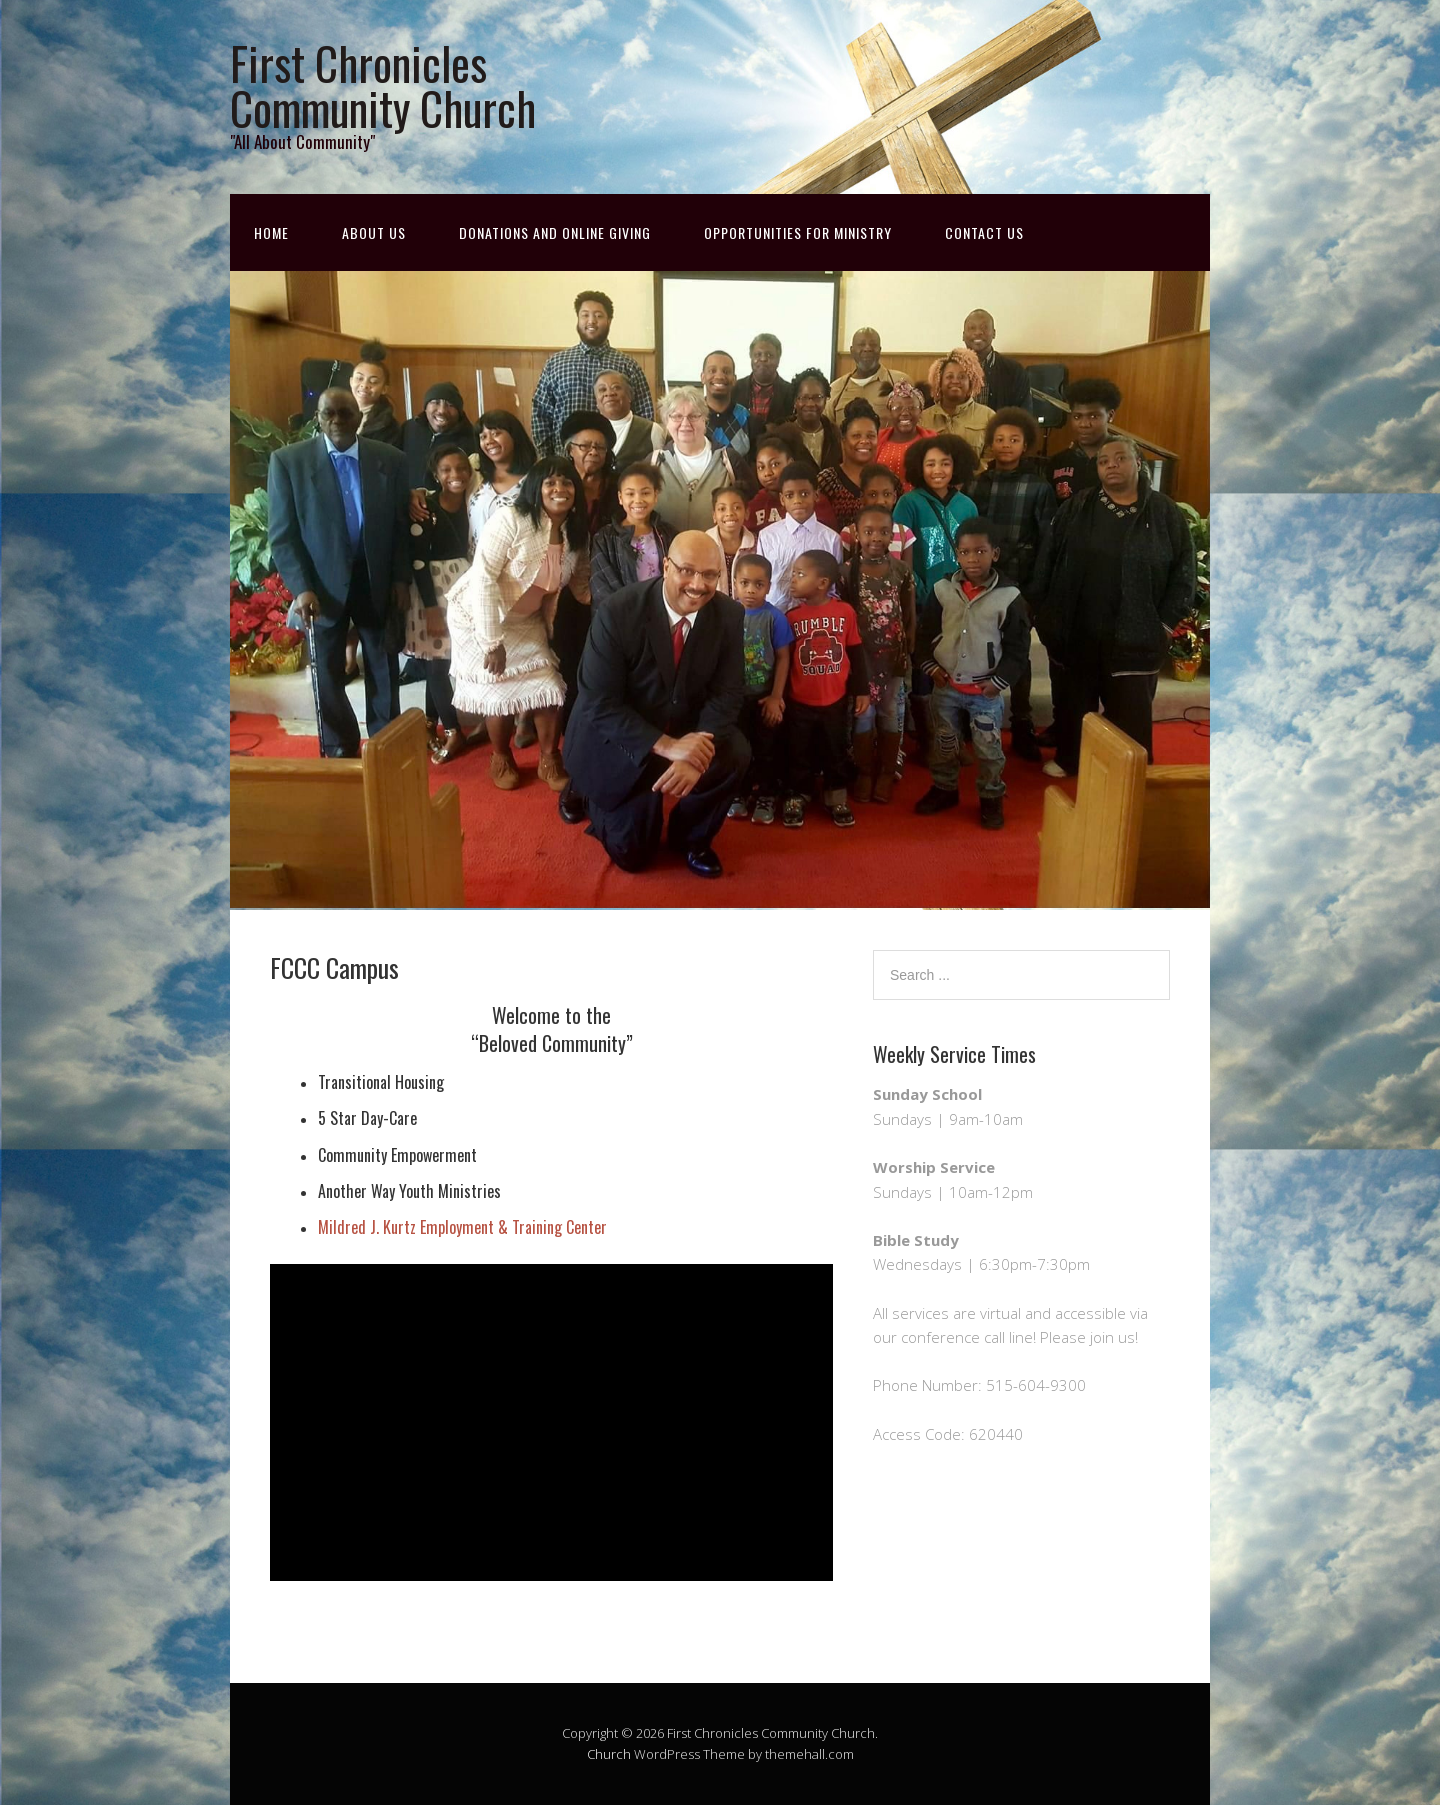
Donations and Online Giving (555, 232)
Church (609, 1754)
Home (271, 232)
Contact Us (984, 232)
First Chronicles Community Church (383, 85)
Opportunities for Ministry (798, 232)
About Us (374, 232)
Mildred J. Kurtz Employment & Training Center (462, 1227)
